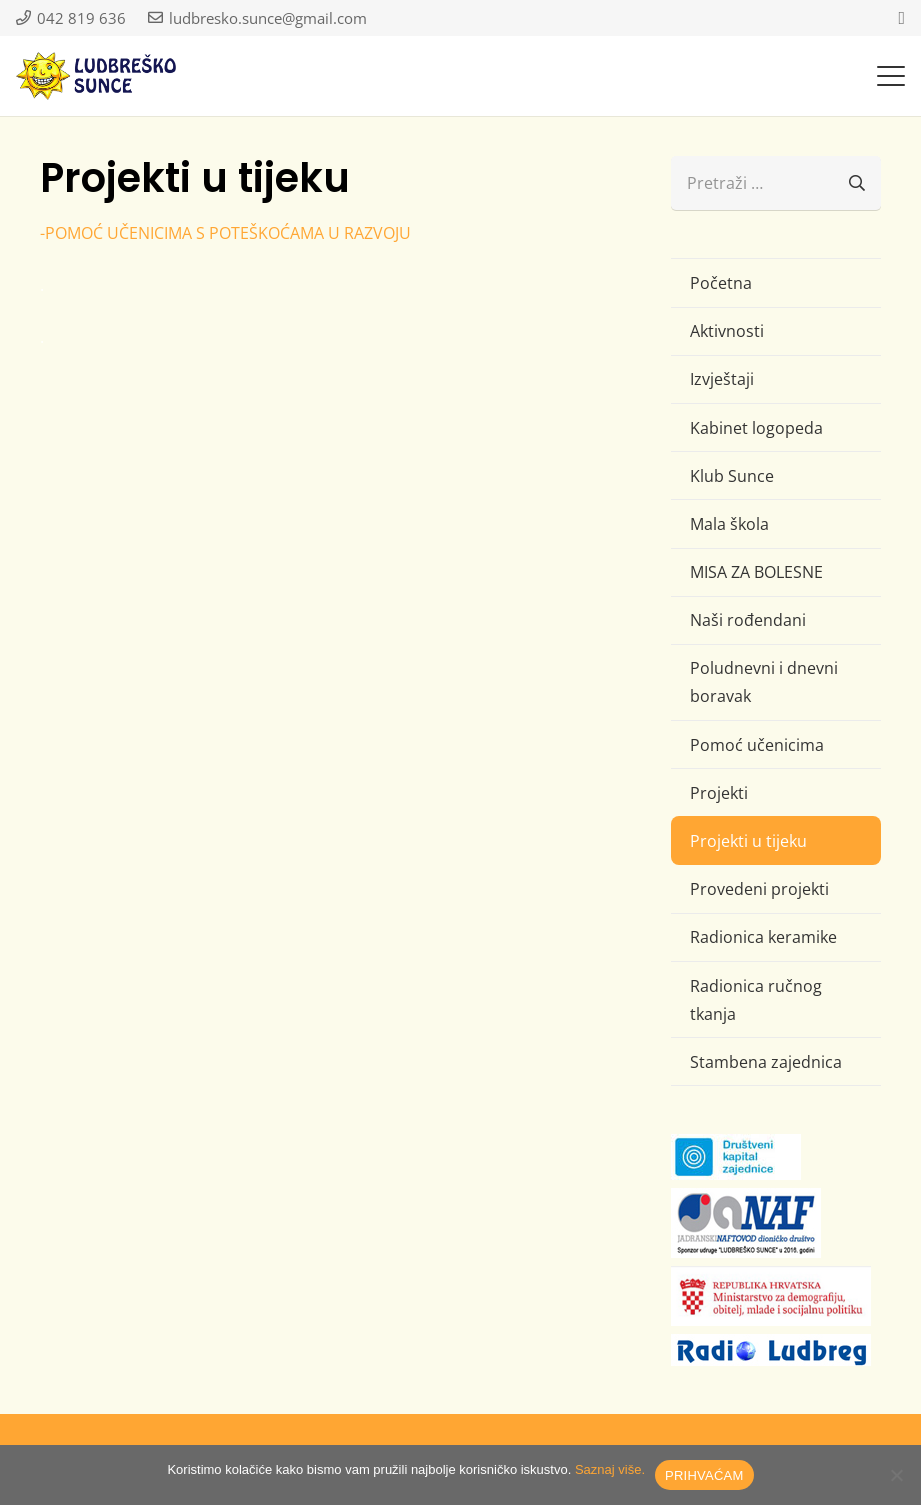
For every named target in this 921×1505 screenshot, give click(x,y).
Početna (721, 283)
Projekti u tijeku (748, 841)
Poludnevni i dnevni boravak (764, 682)
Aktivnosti (727, 331)
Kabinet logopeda (756, 428)
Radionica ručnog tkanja (756, 1000)
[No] (896, 1475)
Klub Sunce (732, 476)
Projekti (719, 793)
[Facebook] (901, 18)
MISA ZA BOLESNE (756, 572)
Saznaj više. (610, 1469)
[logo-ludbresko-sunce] (96, 76)
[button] (891, 76)
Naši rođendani (748, 620)
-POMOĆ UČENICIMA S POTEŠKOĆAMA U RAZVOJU (225, 233)
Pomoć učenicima (757, 745)
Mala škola (729, 524)
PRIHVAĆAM (704, 1475)
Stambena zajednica (766, 1062)
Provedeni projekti (759, 889)
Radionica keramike (763, 937)
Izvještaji (722, 379)
